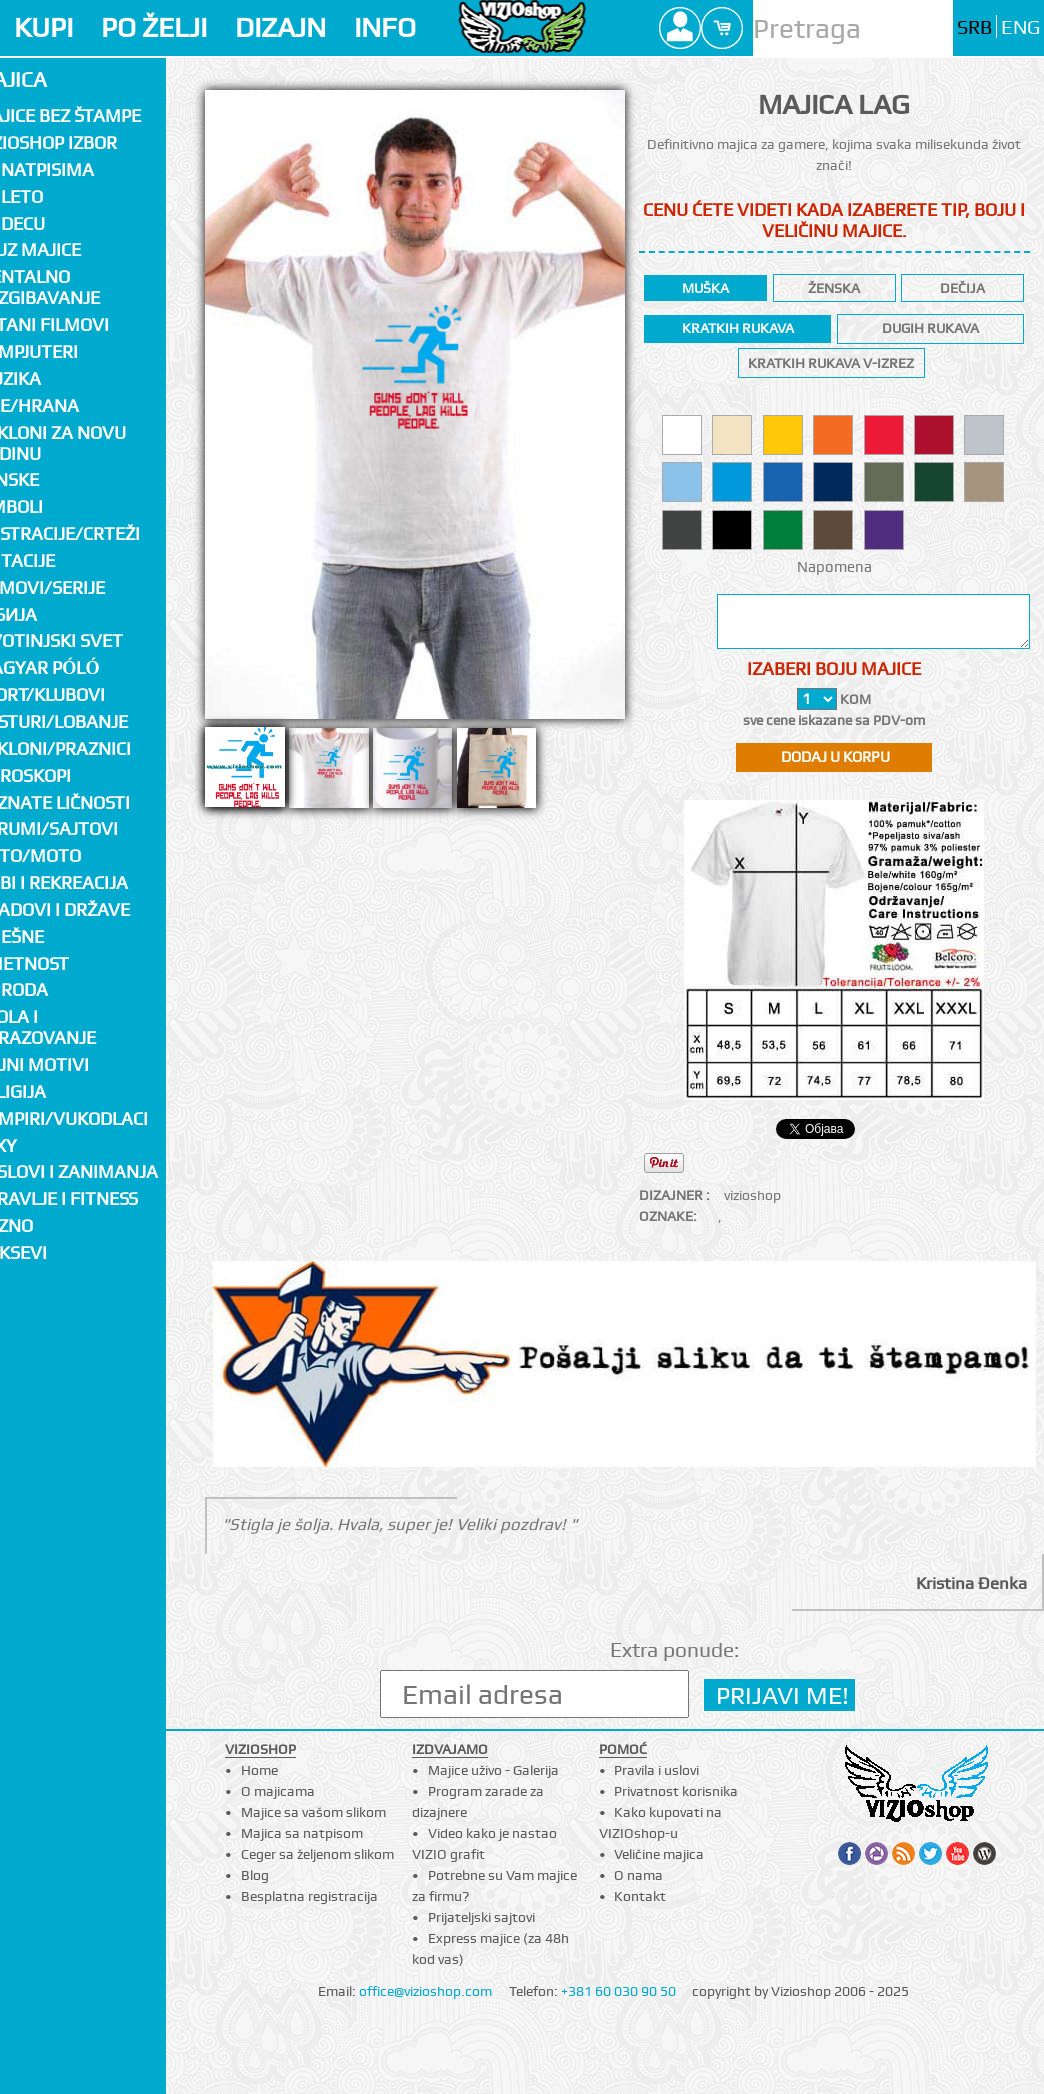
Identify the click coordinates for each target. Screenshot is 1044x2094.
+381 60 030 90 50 (618, 1991)
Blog (255, 1875)
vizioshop (752, 1195)
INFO (385, 27)
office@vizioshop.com (425, 1991)
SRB (974, 27)
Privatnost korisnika (676, 1791)
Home (259, 1770)
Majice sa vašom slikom (313, 1812)
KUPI (43, 27)
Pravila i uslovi (656, 1770)
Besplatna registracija (309, 1896)
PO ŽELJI (154, 27)
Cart (722, 28)
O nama (638, 1875)
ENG (1020, 27)
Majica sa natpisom (302, 1833)
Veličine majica (659, 1854)
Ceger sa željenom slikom (317, 1854)
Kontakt (640, 1896)
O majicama (278, 1791)
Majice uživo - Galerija (493, 1770)
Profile (680, 28)
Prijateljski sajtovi (481, 1917)
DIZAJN (280, 27)
